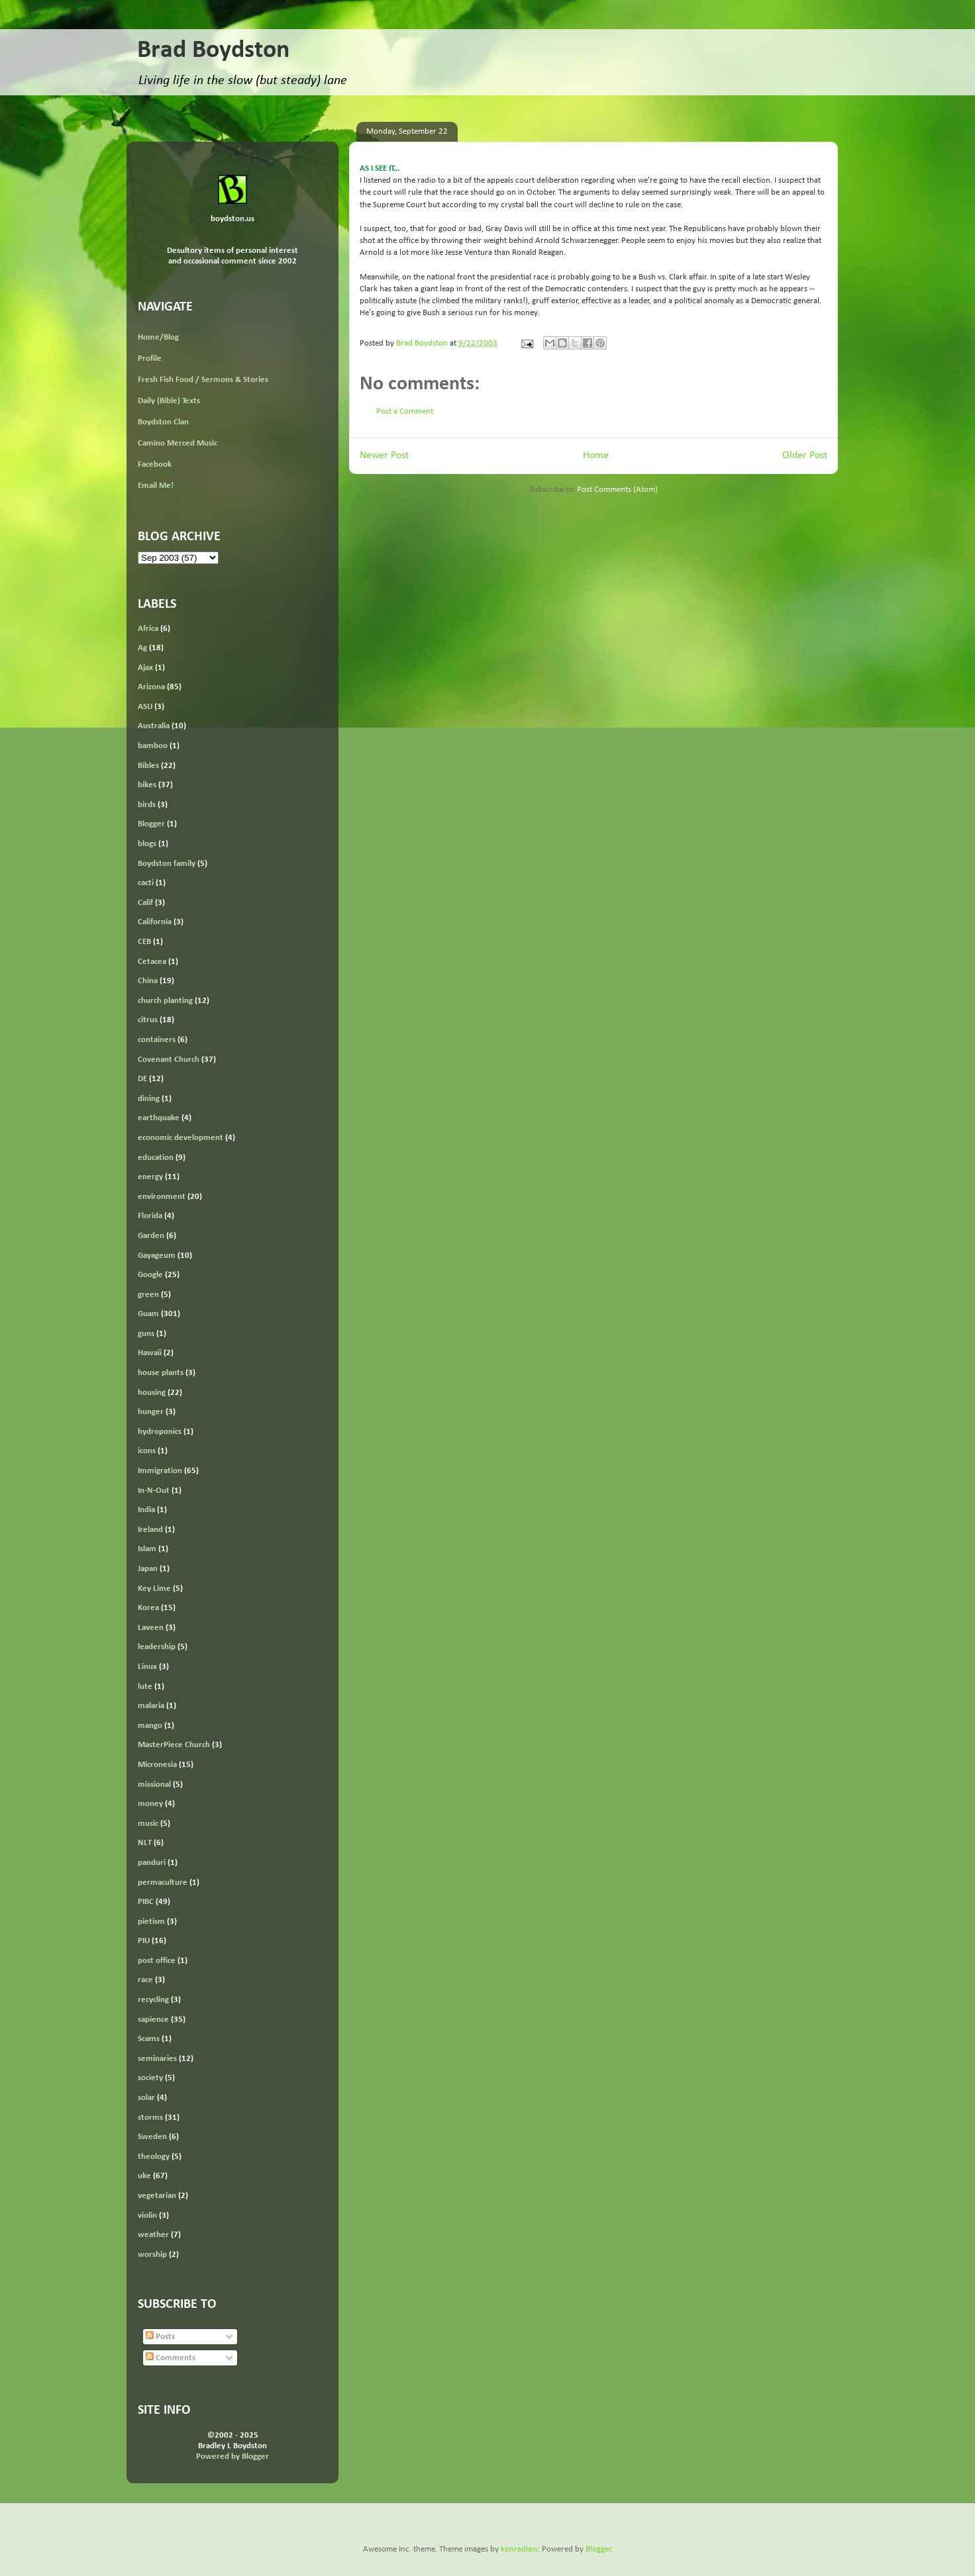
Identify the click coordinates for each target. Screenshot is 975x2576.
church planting (165, 1000)
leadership (157, 1647)
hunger (151, 1411)
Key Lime (154, 1588)
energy (150, 1176)
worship (152, 2254)
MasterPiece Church (174, 1745)
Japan (148, 1568)
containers (157, 1039)
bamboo (153, 745)
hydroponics (159, 1431)
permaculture (162, 1882)
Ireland (150, 1529)
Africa (148, 628)
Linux (147, 1666)
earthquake (159, 1118)
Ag (142, 648)
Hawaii (150, 1353)
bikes (147, 785)
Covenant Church (168, 1059)
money (150, 1803)
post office (157, 1960)
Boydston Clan (163, 422)
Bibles (148, 765)
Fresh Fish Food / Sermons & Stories (203, 379)
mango (150, 1725)
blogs (147, 843)
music (148, 1823)
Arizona (151, 687)
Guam (148, 1314)
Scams (149, 2038)
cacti (146, 883)
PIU (144, 1940)
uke (144, 2175)
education (156, 1157)
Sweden (152, 2136)
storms (150, 2117)
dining (149, 1098)
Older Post (804, 455)
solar (146, 2097)
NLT (145, 1842)
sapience (153, 2019)
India (146, 1509)
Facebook (155, 464)
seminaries (157, 2058)
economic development (180, 1137)
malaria (151, 1705)
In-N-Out (154, 1490)
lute (145, 1686)
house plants (160, 1372)
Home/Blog (158, 337)
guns (146, 1333)
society (150, 2078)
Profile (150, 358)
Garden (151, 1235)
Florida (150, 1216)
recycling (153, 1999)
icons (147, 1451)
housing (152, 1392)
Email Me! (156, 485)
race (145, 1980)
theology (154, 2156)
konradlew (519, 2549)
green (148, 1294)
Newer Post (384, 455)
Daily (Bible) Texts (169, 401)
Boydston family (166, 863)
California (155, 922)
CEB (144, 941)
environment (161, 1196)
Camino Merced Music (177, 443)
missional (154, 1784)
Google (150, 1274)
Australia (154, 726)
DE (142, 1078)
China (148, 981)
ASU (145, 706)
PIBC (146, 1901)
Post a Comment (404, 411)
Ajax (145, 667)
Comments (170, 2358)
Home (596, 455)
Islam (147, 1549)
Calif (145, 902)
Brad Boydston (213, 51)
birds (147, 804)
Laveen (151, 1627)
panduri (152, 1862)
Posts (160, 2336)
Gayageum (157, 1255)
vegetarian (157, 2195)
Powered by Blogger (232, 2456)
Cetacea (152, 961)
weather (153, 2234)
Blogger (151, 824)
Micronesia (157, 1764)
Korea (148, 1607)
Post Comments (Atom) (617, 489)
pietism (151, 1921)
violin (147, 2215)
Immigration (160, 1470)
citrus (148, 1020)
